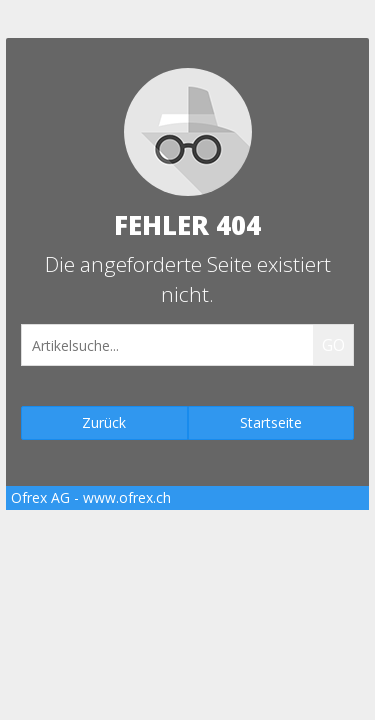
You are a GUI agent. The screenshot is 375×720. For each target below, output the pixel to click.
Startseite (271, 422)
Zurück (104, 422)
